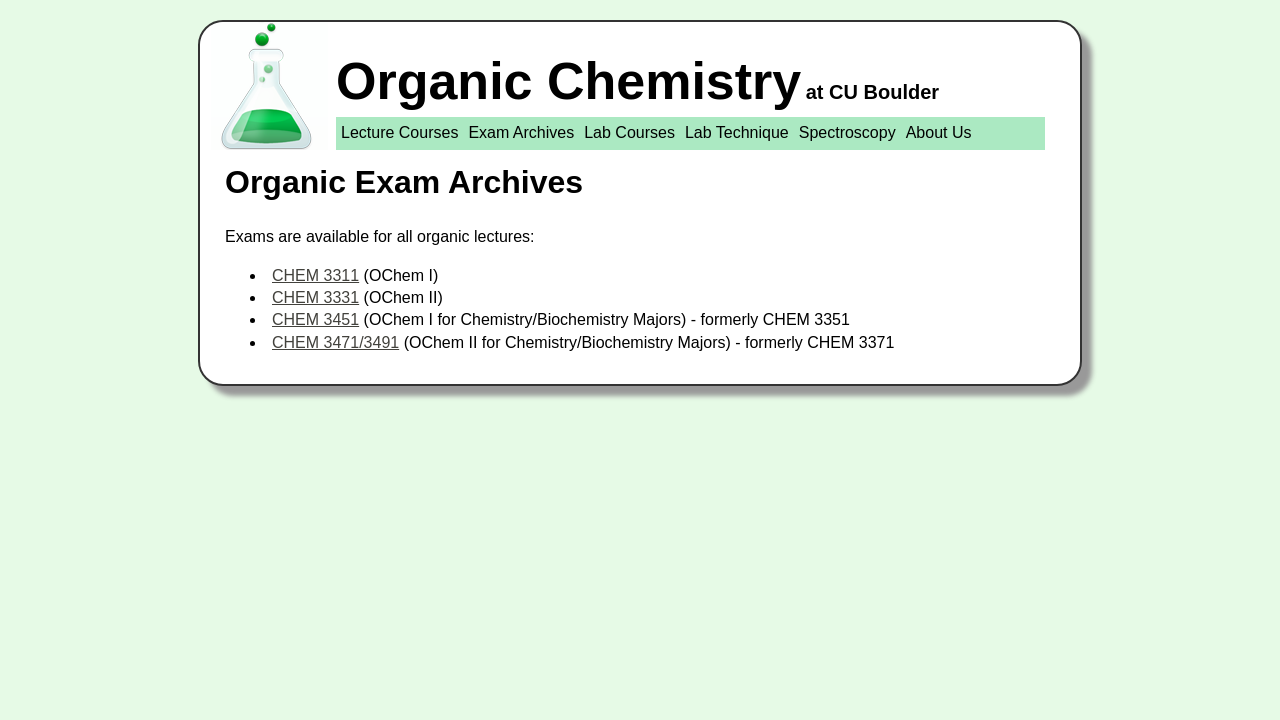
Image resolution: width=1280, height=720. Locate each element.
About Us (939, 132)
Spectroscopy (847, 132)
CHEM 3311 (315, 275)
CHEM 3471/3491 (335, 342)
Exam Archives (521, 132)
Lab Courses (629, 132)
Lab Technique (737, 132)
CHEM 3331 (315, 297)
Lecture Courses (399, 132)
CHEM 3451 (315, 319)
